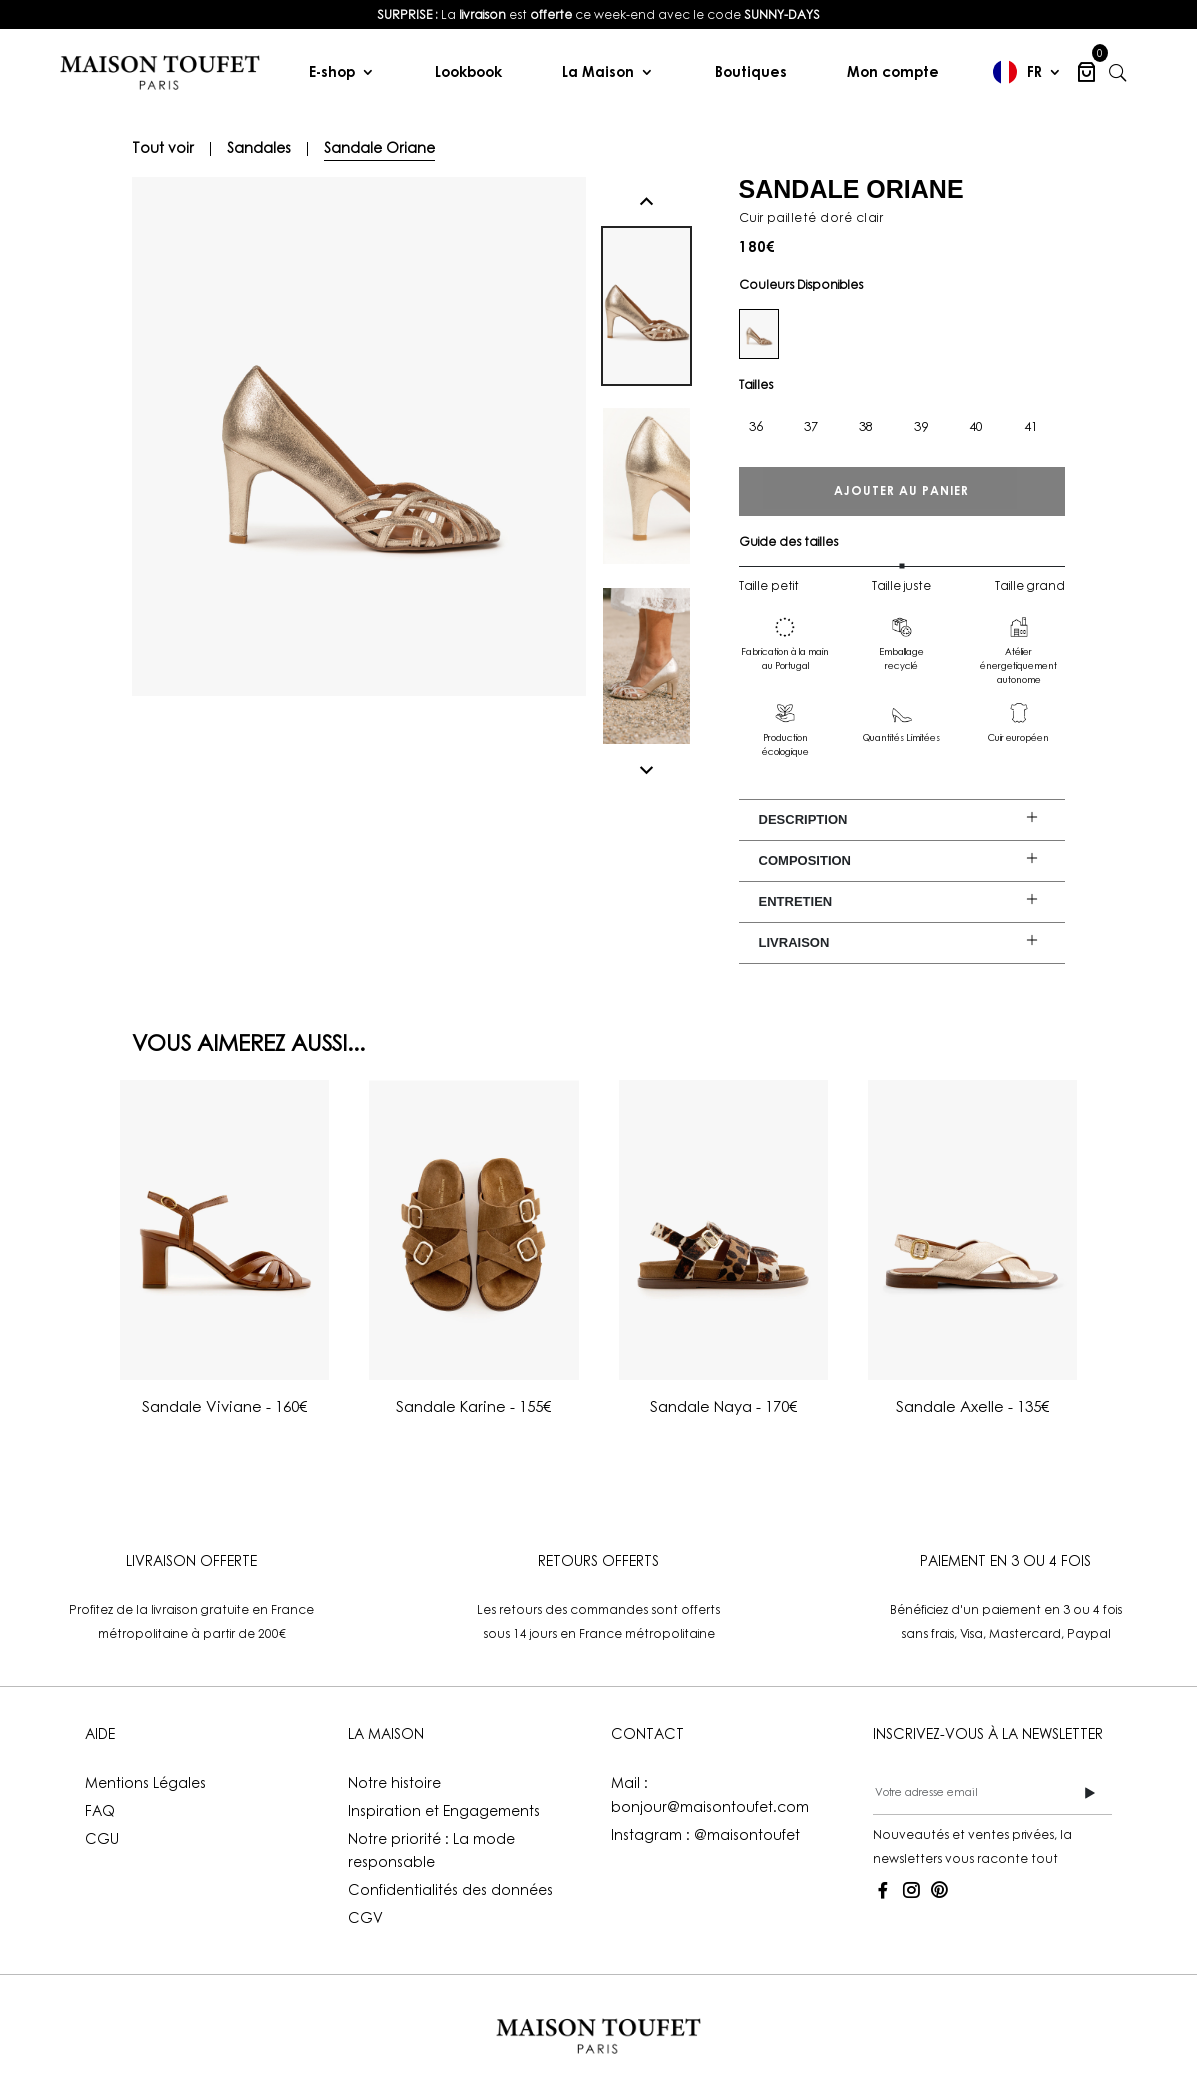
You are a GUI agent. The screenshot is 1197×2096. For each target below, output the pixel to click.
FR (1034, 71)
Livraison (794, 942)
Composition (805, 860)
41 (1031, 426)
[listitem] (598, 14)
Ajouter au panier (901, 490)
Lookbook (468, 71)
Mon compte (893, 71)
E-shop (332, 71)
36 (756, 426)
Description (803, 819)
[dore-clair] (759, 334)
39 (921, 426)
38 (866, 426)
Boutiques (751, 71)
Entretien (796, 901)
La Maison (598, 71)
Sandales (259, 147)
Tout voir (163, 147)
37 (811, 426)
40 (976, 426)
